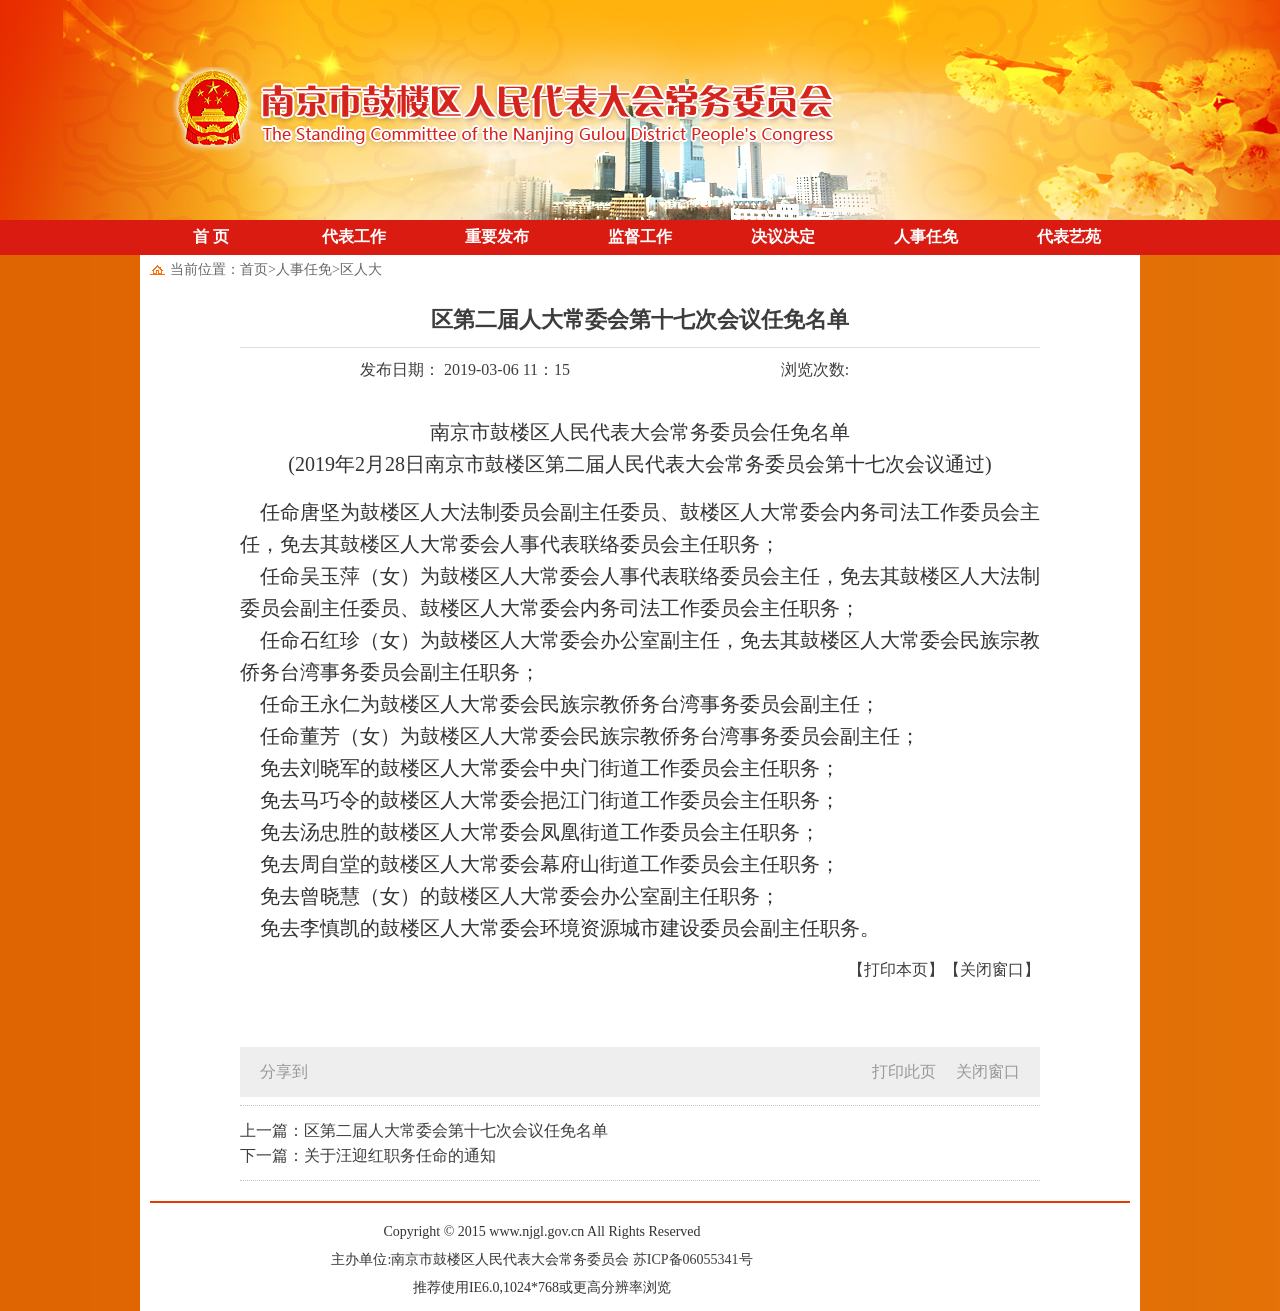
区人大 (361, 269)
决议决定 (783, 236)
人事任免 (926, 236)
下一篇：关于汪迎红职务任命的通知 (368, 1155)
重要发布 (497, 236)
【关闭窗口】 (992, 969)
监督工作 (640, 236)
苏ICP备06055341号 (693, 1259)
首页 (254, 269)
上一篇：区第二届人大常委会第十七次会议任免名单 (424, 1130)
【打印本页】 (896, 969)
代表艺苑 (1069, 236)
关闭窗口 (988, 1071)
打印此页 (904, 1071)
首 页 (211, 236)
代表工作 (354, 236)
